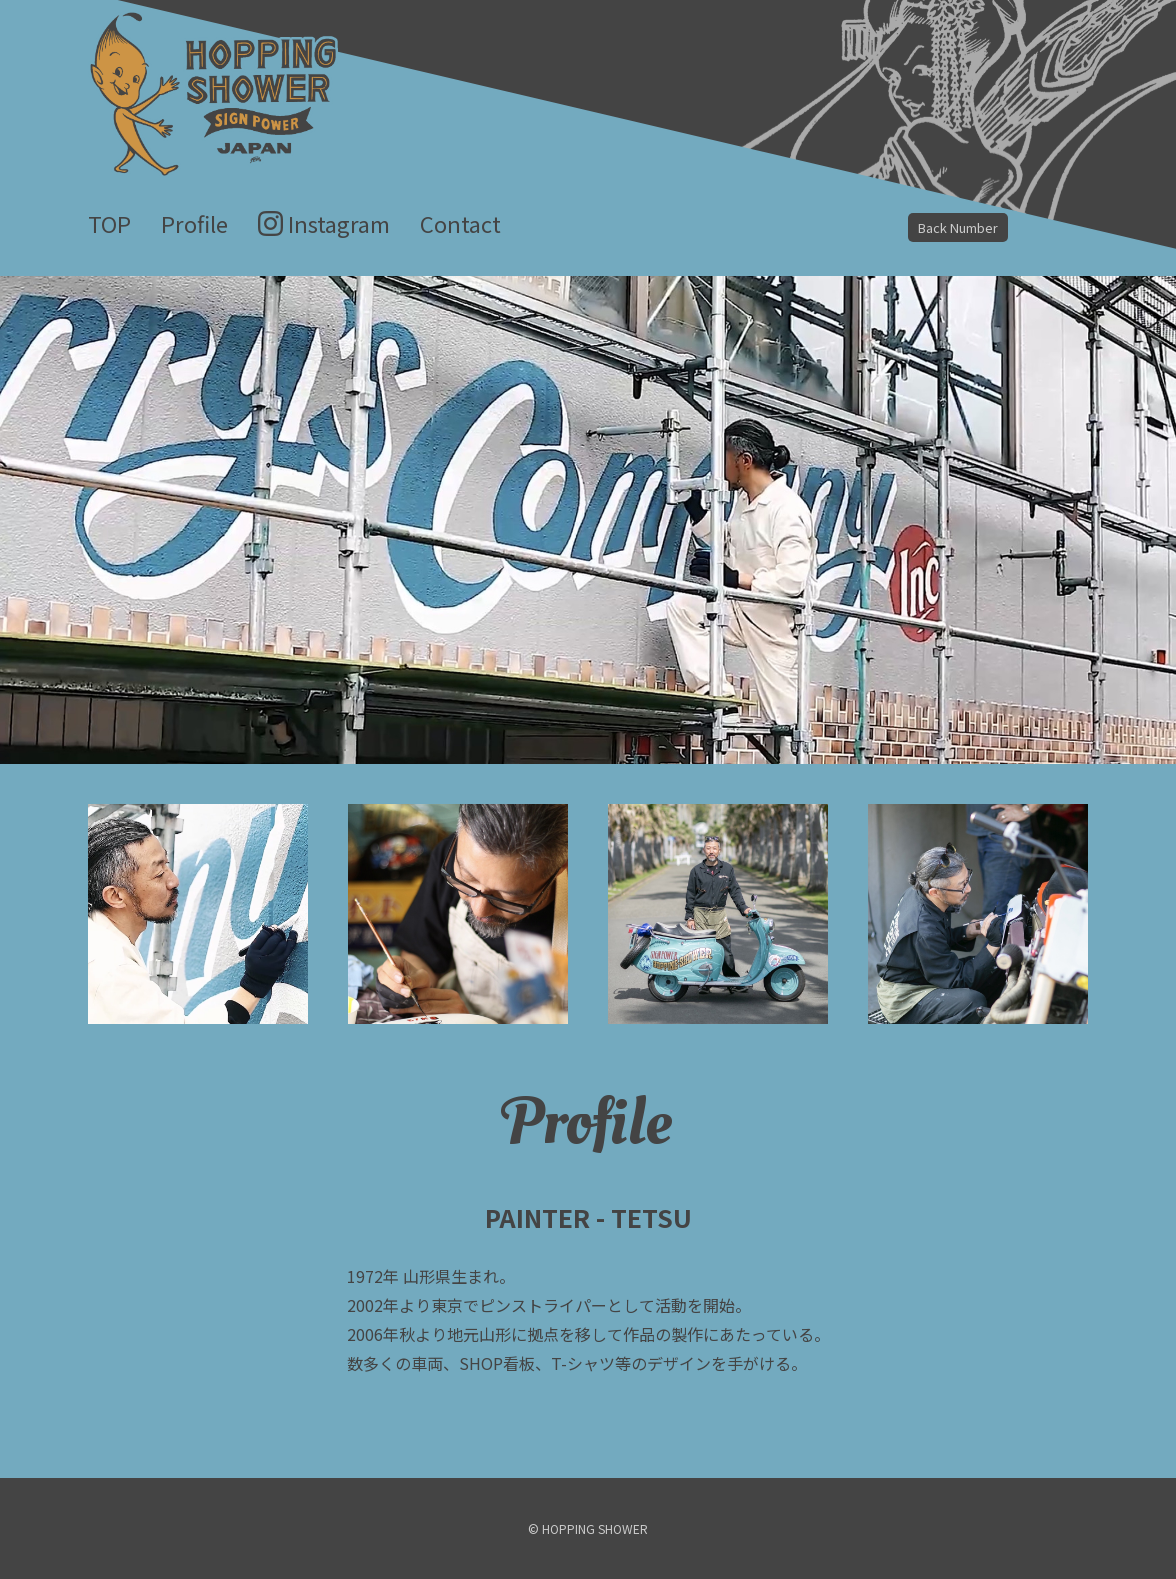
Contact (460, 223)
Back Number (958, 227)
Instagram (339, 223)
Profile (194, 223)
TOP (109, 223)
